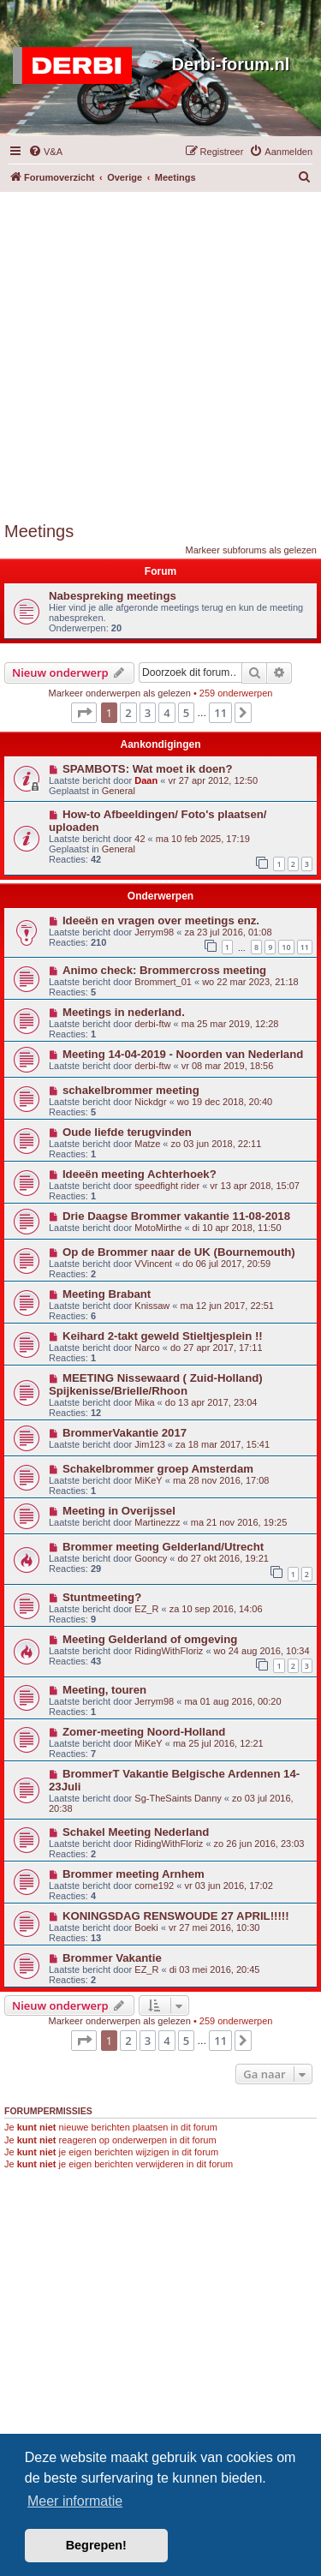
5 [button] (186, 712)
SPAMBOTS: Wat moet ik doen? (147, 768)
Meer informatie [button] (74, 2501)
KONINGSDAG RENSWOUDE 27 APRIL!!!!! (175, 1916)
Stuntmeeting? (101, 1597)
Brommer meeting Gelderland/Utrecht (163, 1546)
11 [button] (220, 712)
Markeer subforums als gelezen (251, 550)
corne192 (154, 1885)
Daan (146, 780)
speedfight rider (166, 1185)
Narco (146, 1347)
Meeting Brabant (106, 1294)
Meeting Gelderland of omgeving (149, 1639)
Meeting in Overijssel (118, 1510)
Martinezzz (157, 1522)
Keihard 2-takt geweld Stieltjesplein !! (162, 1336)
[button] (84, 712)
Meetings (39, 531)
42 (139, 839)
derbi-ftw (152, 1024)
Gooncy (150, 1558)
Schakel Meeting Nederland (136, 1832)
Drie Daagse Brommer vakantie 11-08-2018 (176, 1216)
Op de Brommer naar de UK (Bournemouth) (178, 1252)
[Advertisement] (160, 352)
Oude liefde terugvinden (127, 1132)
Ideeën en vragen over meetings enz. (160, 920)
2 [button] (128, 712)
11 (304, 947)
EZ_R (146, 1609)
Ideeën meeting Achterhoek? (139, 1174)
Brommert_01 (163, 982)
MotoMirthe (157, 1227)
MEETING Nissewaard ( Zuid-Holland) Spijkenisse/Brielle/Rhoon (156, 1384)
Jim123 (149, 1444)
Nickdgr (150, 1102)
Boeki (146, 1927)
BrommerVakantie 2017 (124, 1432)
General (118, 791)
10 (286, 947)
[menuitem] (45, 151)
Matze (147, 1144)
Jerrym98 (154, 932)
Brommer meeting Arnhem (133, 1874)
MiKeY (148, 1480)
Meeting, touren (104, 1689)
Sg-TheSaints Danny (178, 1798)
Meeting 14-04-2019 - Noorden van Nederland (182, 1054)
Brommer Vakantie (112, 1957)
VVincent (153, 1263)
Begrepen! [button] (96, 2545)
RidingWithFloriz (168, 1651)
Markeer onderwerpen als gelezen (120, 693)
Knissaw (151, 1305)
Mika (144, 1402)
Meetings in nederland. (123, 1012)
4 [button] (166, 712)
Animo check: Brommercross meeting (164, 970)
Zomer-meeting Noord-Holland (144, 1731)
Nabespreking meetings (112, 595)
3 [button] (148, 712)
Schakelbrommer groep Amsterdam (157, 1468)
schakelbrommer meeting (130, 1090)
